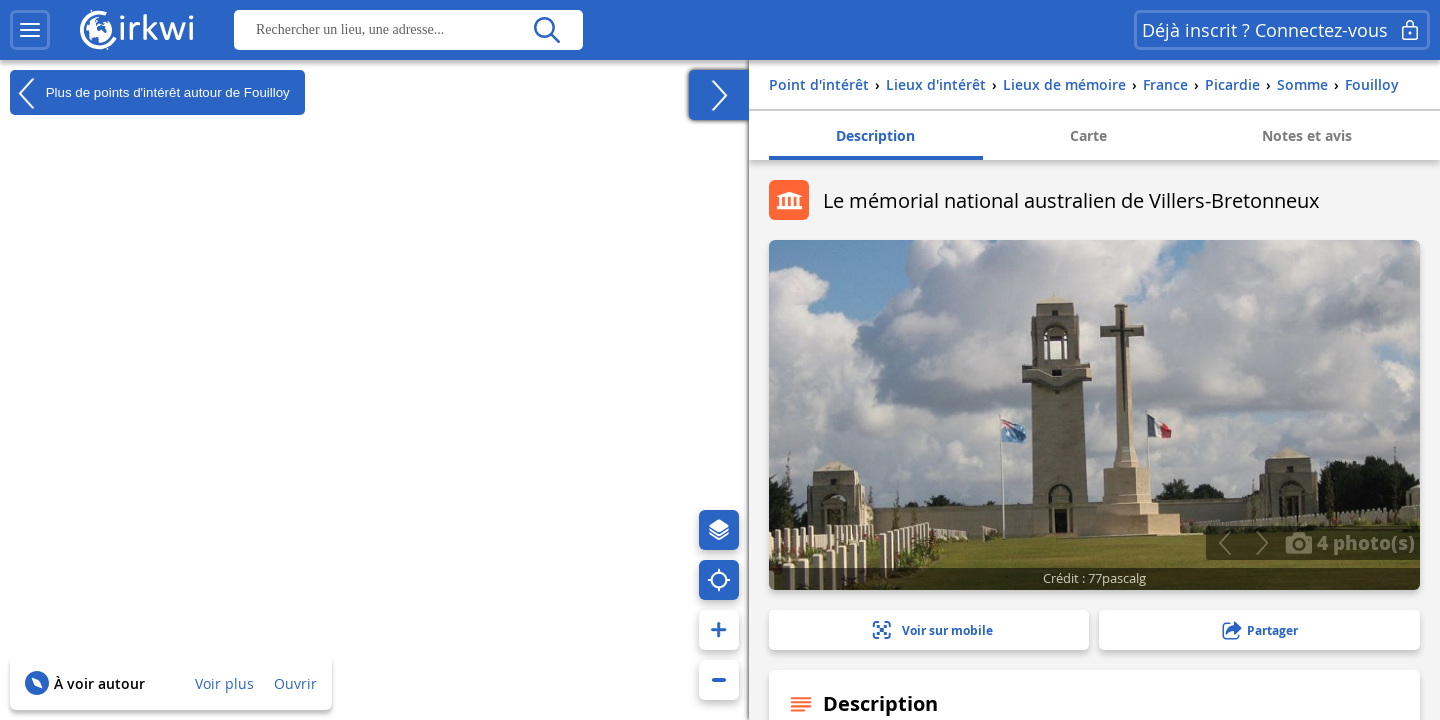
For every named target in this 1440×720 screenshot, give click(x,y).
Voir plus (224, 683)
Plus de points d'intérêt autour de (150, 93)
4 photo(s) (1350, 542)
